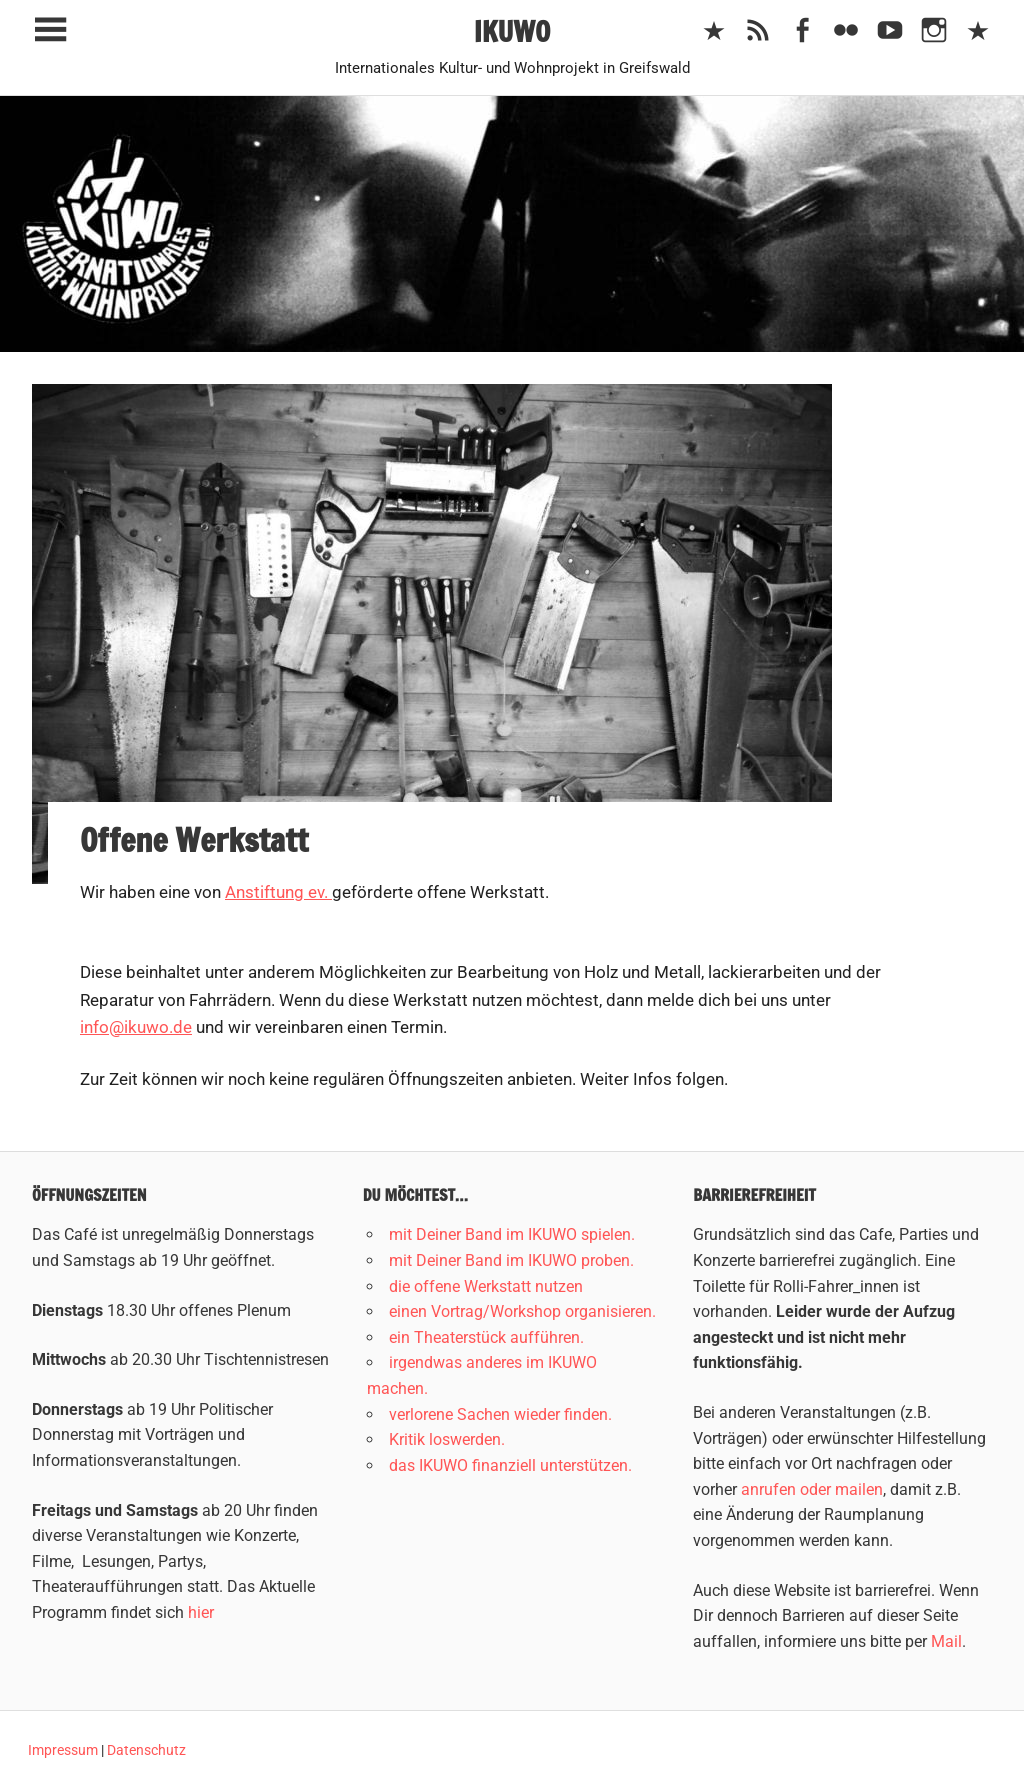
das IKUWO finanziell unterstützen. (510, 1465)
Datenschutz (146, 1750)
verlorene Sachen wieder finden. (500, 1414)
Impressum (63, 1750)
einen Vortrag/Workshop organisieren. (522, 1311)
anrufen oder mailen (812, 1489)
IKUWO (512, 31)
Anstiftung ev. (278, 892)
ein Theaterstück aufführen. (486, 1337)
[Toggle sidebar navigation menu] (50, 30)
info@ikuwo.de (136, 1027)
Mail (946, 1641)
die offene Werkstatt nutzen (486, 1286)
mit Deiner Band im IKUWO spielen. (512, 1234)
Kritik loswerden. (447, 1439)
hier (201, 1612)
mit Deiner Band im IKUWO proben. (511, 1260)
